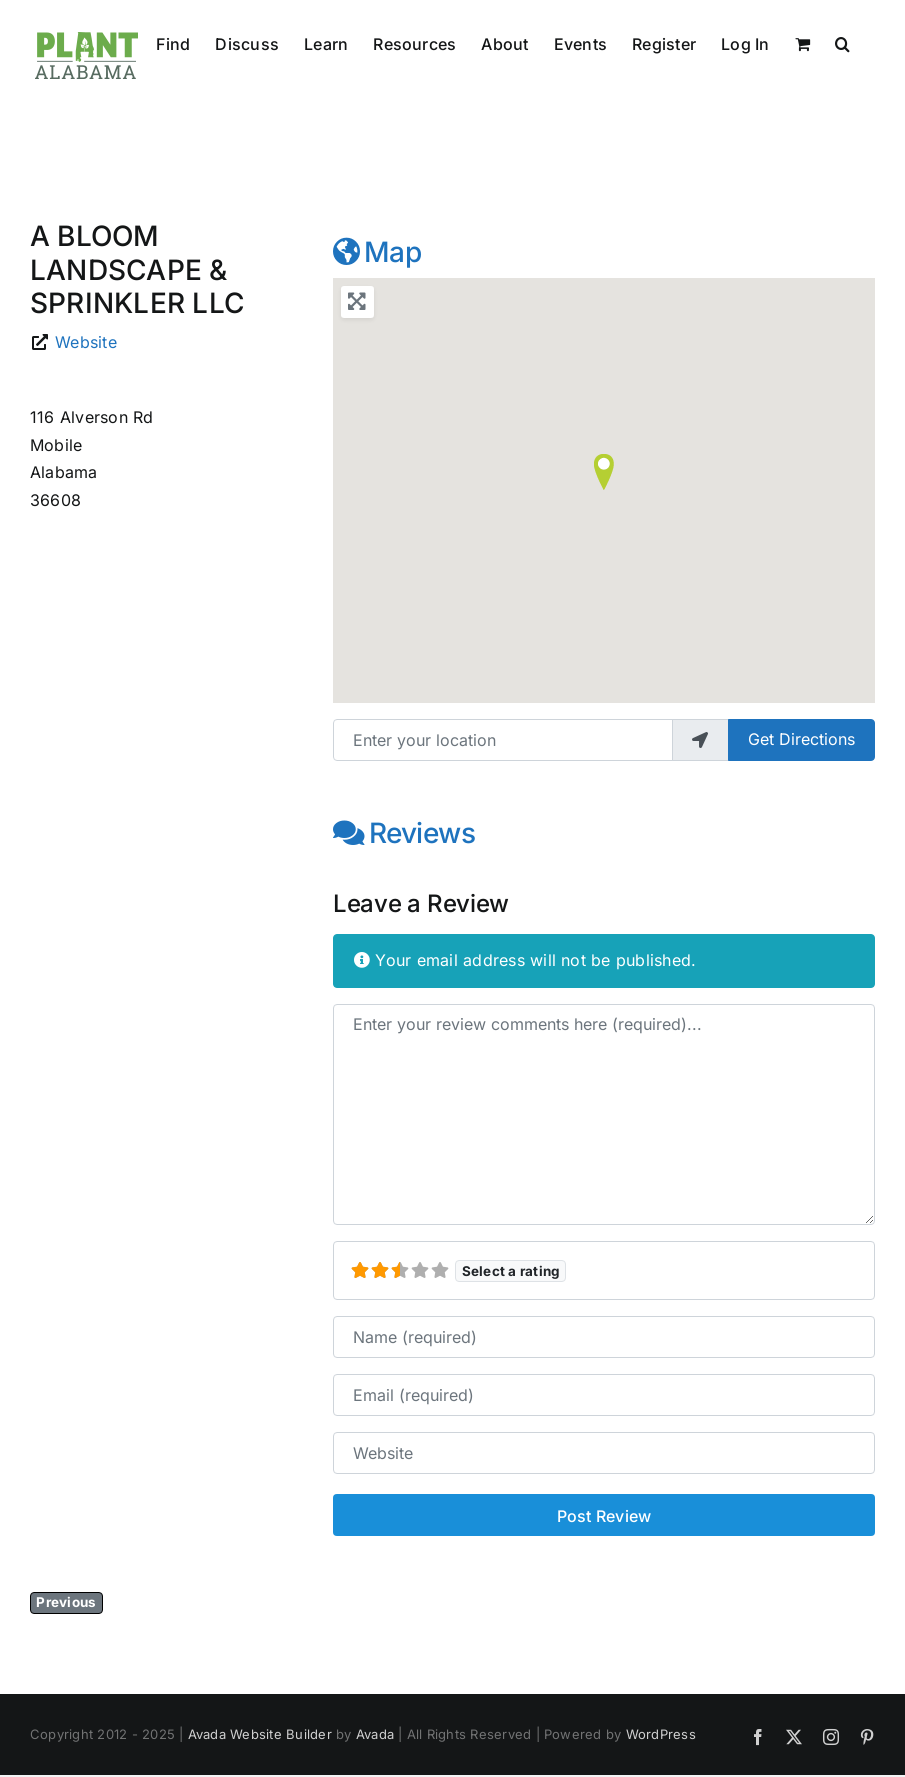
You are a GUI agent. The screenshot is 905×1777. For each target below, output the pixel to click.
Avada (375, 1734)
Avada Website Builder (260, 1734)
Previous (66, 1602)
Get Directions (801, 739)
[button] (842, 42)
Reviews (404, 833)
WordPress (661, 1734)
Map (377, 252)
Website (86, 342)
